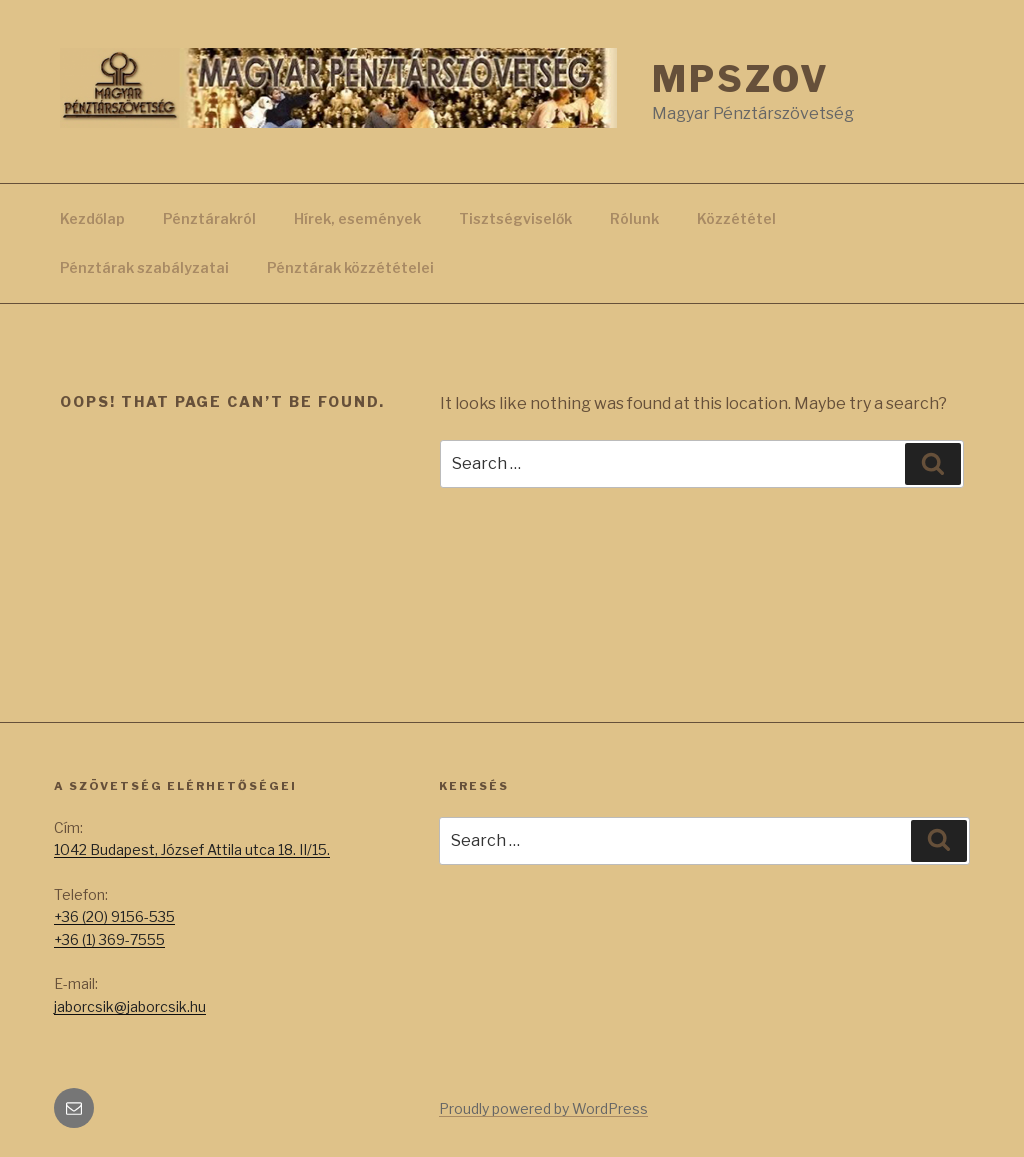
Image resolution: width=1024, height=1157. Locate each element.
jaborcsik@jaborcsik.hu (130, 1006)
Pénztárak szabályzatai (144, 267)
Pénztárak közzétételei (350, 267)
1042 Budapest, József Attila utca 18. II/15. (192, 849)
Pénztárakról (209, 218)
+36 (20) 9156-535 (114, 916)
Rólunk (634, 218)
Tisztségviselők (515, 218)
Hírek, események (357, 218)
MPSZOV (740, 79)
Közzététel (736, 218)
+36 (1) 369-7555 (109, 939)
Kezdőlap (92, 218)
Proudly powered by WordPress (543, 1108)
